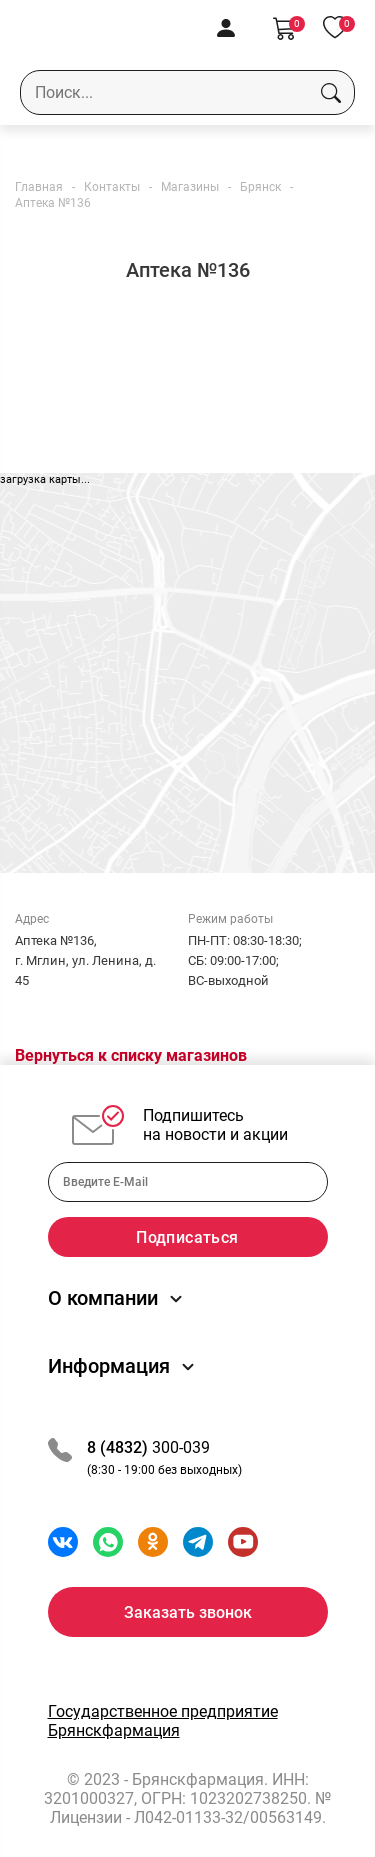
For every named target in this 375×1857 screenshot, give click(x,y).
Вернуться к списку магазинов (131, 1055)
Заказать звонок (188, 1612)
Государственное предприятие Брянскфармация (163, 1721)
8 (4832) (119, 1447)
